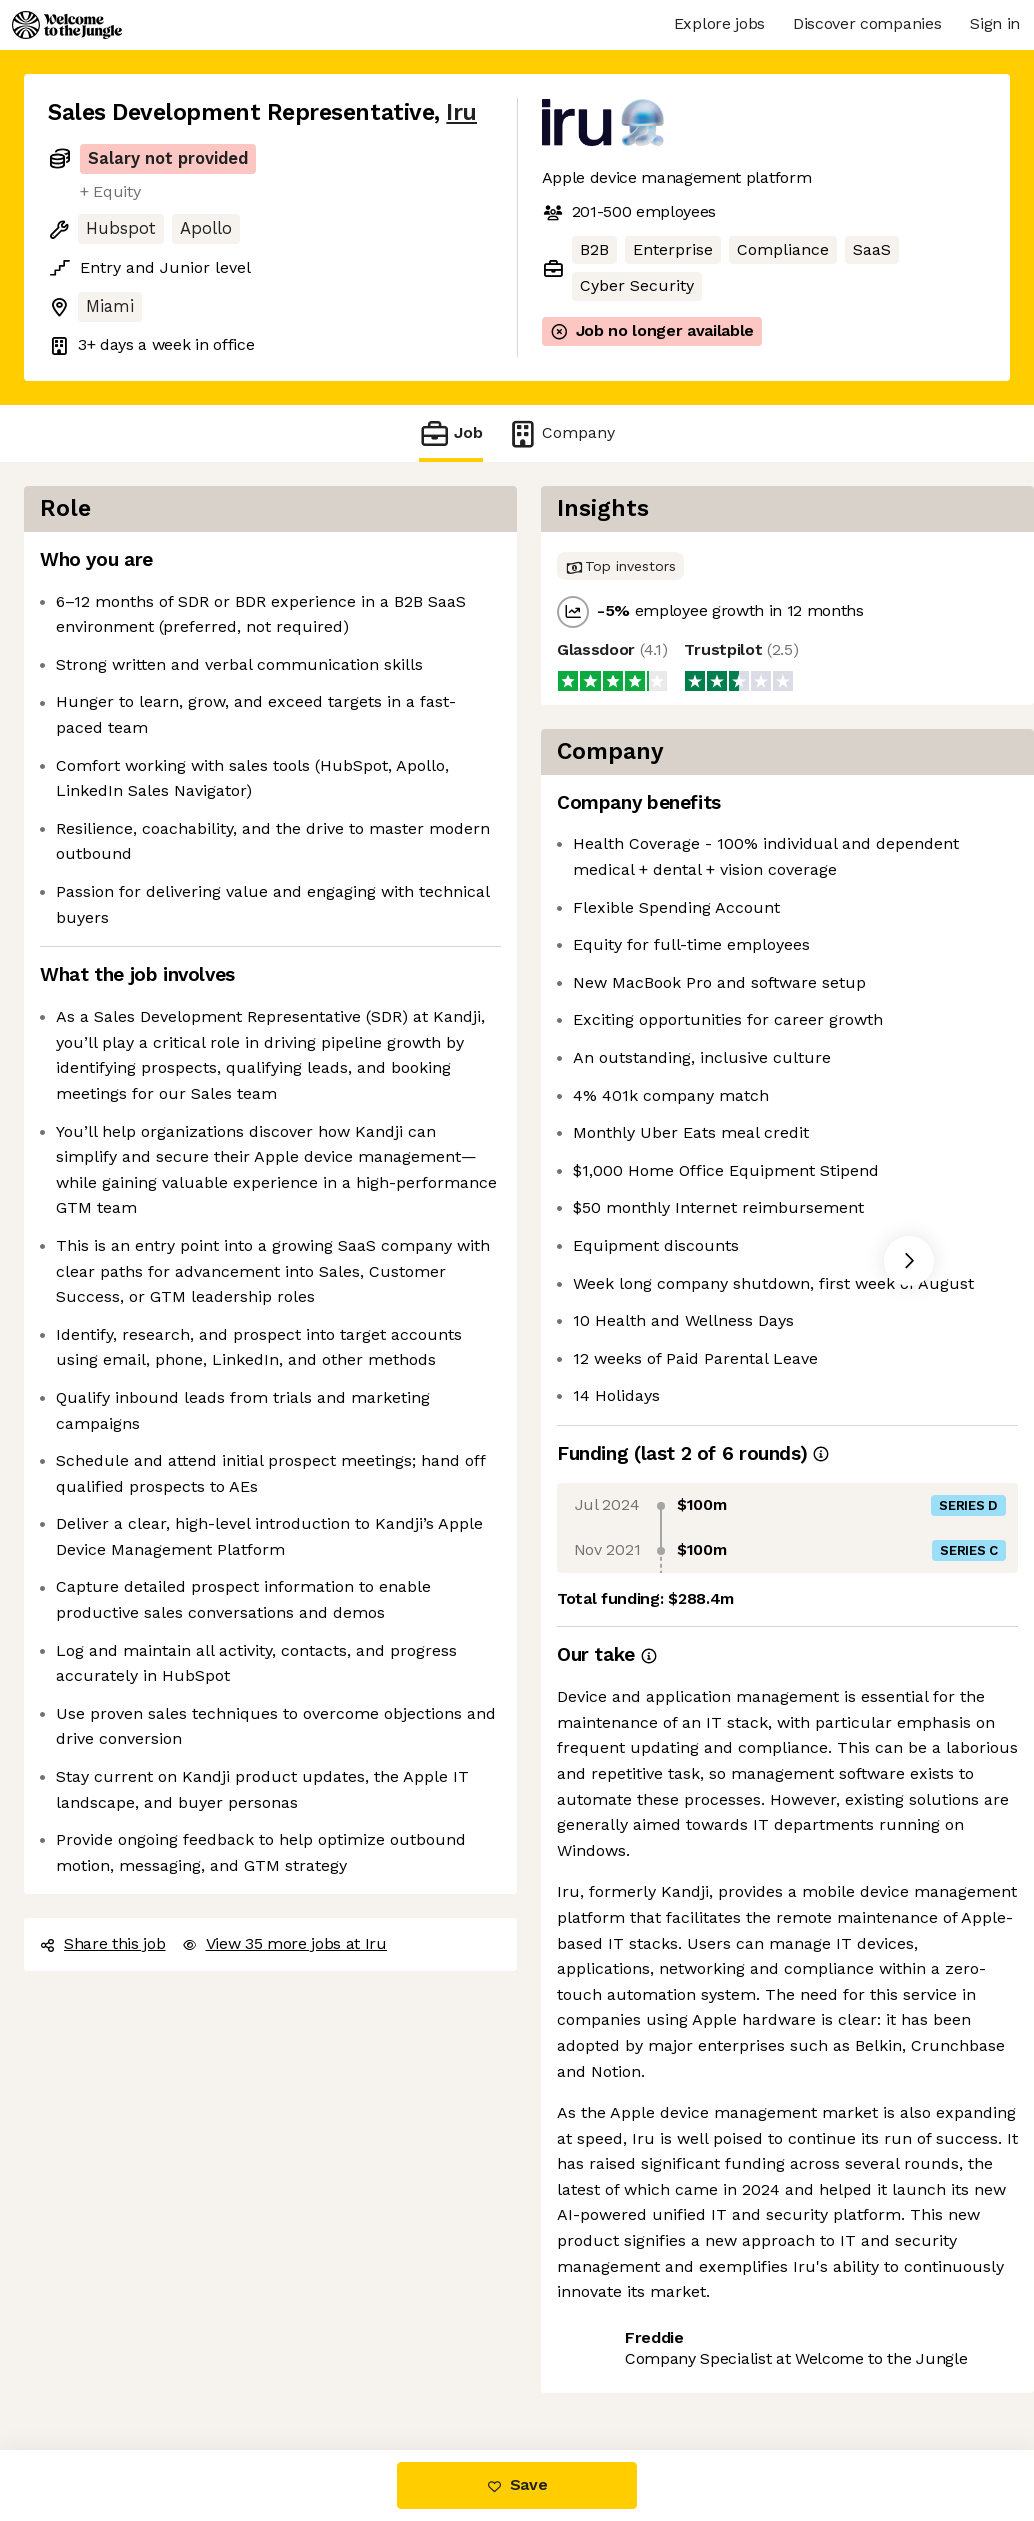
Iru (461, 112)
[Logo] (67, 25)
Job (451, 433)
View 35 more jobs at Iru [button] (284, 1943)
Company (561, 433)
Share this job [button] (103, 1943)
